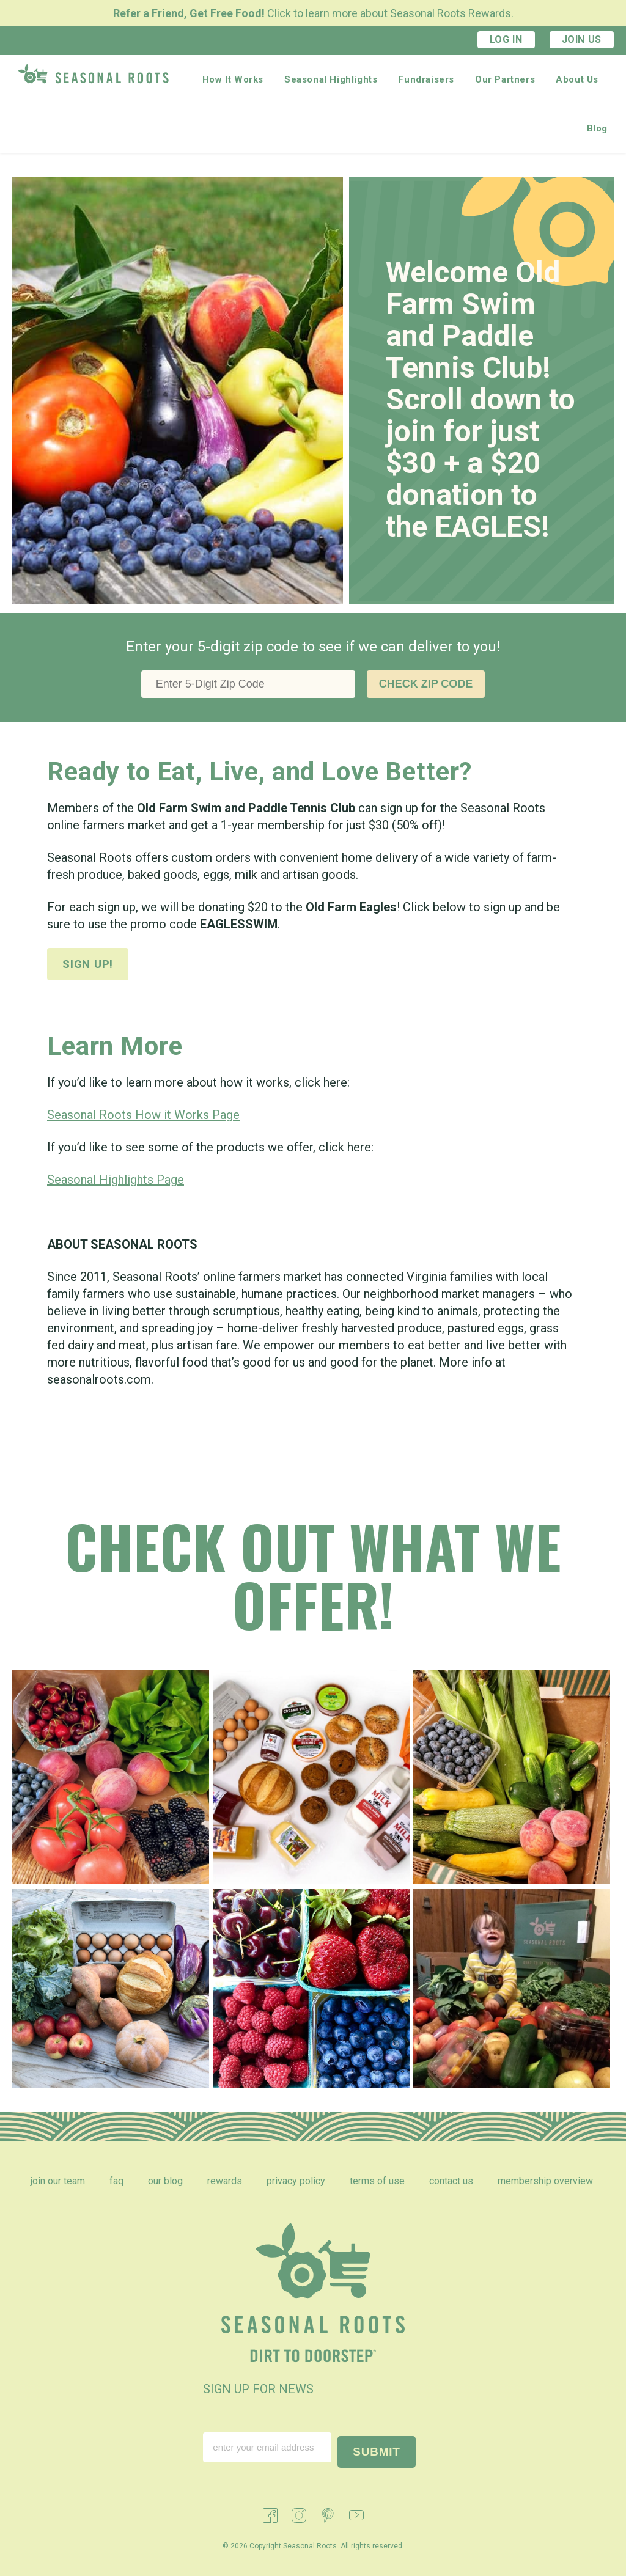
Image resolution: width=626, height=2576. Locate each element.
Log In (506, 39)
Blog (597, 128)
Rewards (224, 2181)
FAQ (116, 2181)
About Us (577, 79)
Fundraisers (426, 79)
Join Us (582, 39)
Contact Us (451, 2181)
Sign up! (87, 964)
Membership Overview (545, 2181)
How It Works (232, 79)
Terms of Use (377, 2181)
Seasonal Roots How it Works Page (143, 1114)
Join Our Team (58, 2181)
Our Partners (505, 79)
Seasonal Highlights (330, 79)
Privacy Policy (296, 2181)
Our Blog (165, 2181)
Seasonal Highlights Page (115, 1179)
